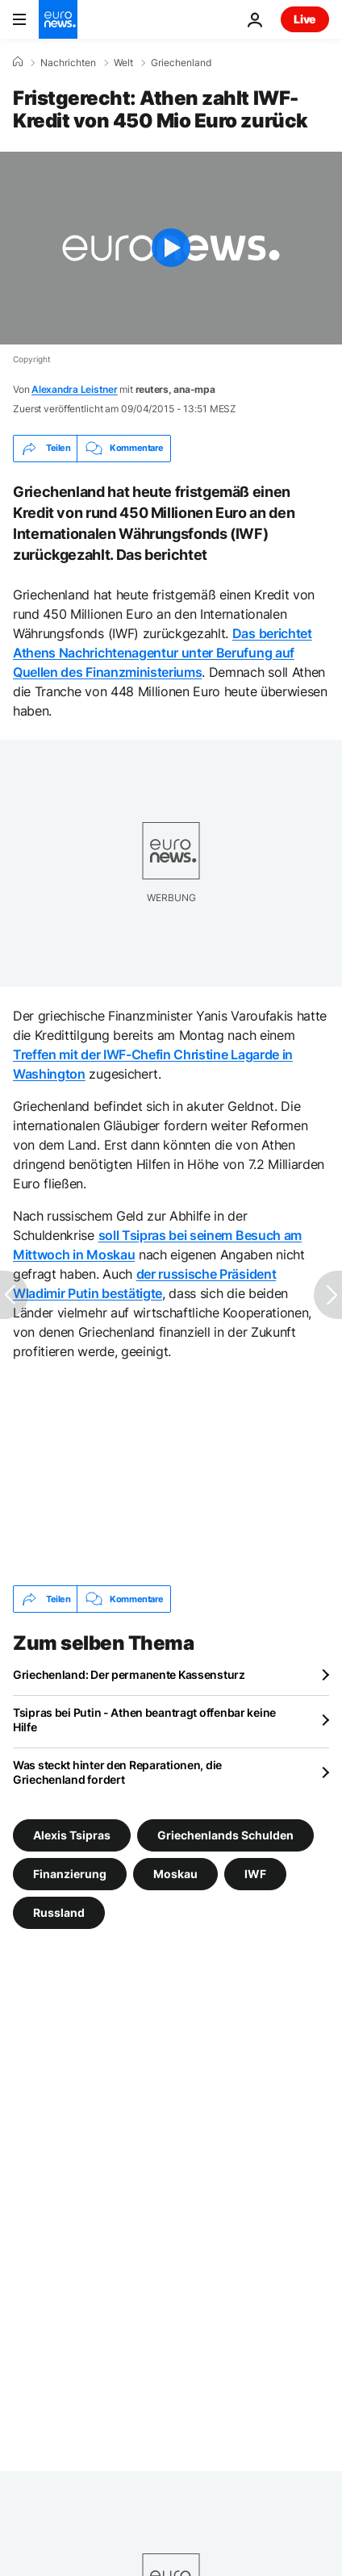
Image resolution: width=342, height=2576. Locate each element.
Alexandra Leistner (74, 389)
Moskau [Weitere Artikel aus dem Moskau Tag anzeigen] (175, 1874)
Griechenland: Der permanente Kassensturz (129, 1674)
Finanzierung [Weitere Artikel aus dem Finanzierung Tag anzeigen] (69, 1874)
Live (305, 19)
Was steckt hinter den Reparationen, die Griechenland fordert (117, 1772)
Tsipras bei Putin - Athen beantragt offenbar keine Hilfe (144, 1720)
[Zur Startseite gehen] (58, 19)
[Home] (18, 62)
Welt (123, 63)
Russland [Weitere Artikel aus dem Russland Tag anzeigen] (59, 1912)
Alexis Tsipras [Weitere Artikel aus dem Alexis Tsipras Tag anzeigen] (72, 1835)
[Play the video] (171, 248)
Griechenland (181, 63)
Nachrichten (68, 63)
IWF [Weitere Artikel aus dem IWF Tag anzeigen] (255, 1874)
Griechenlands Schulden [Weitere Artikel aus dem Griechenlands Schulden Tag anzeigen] (225, 1835)
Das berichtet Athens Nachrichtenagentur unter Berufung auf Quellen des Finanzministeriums (162, 652)
